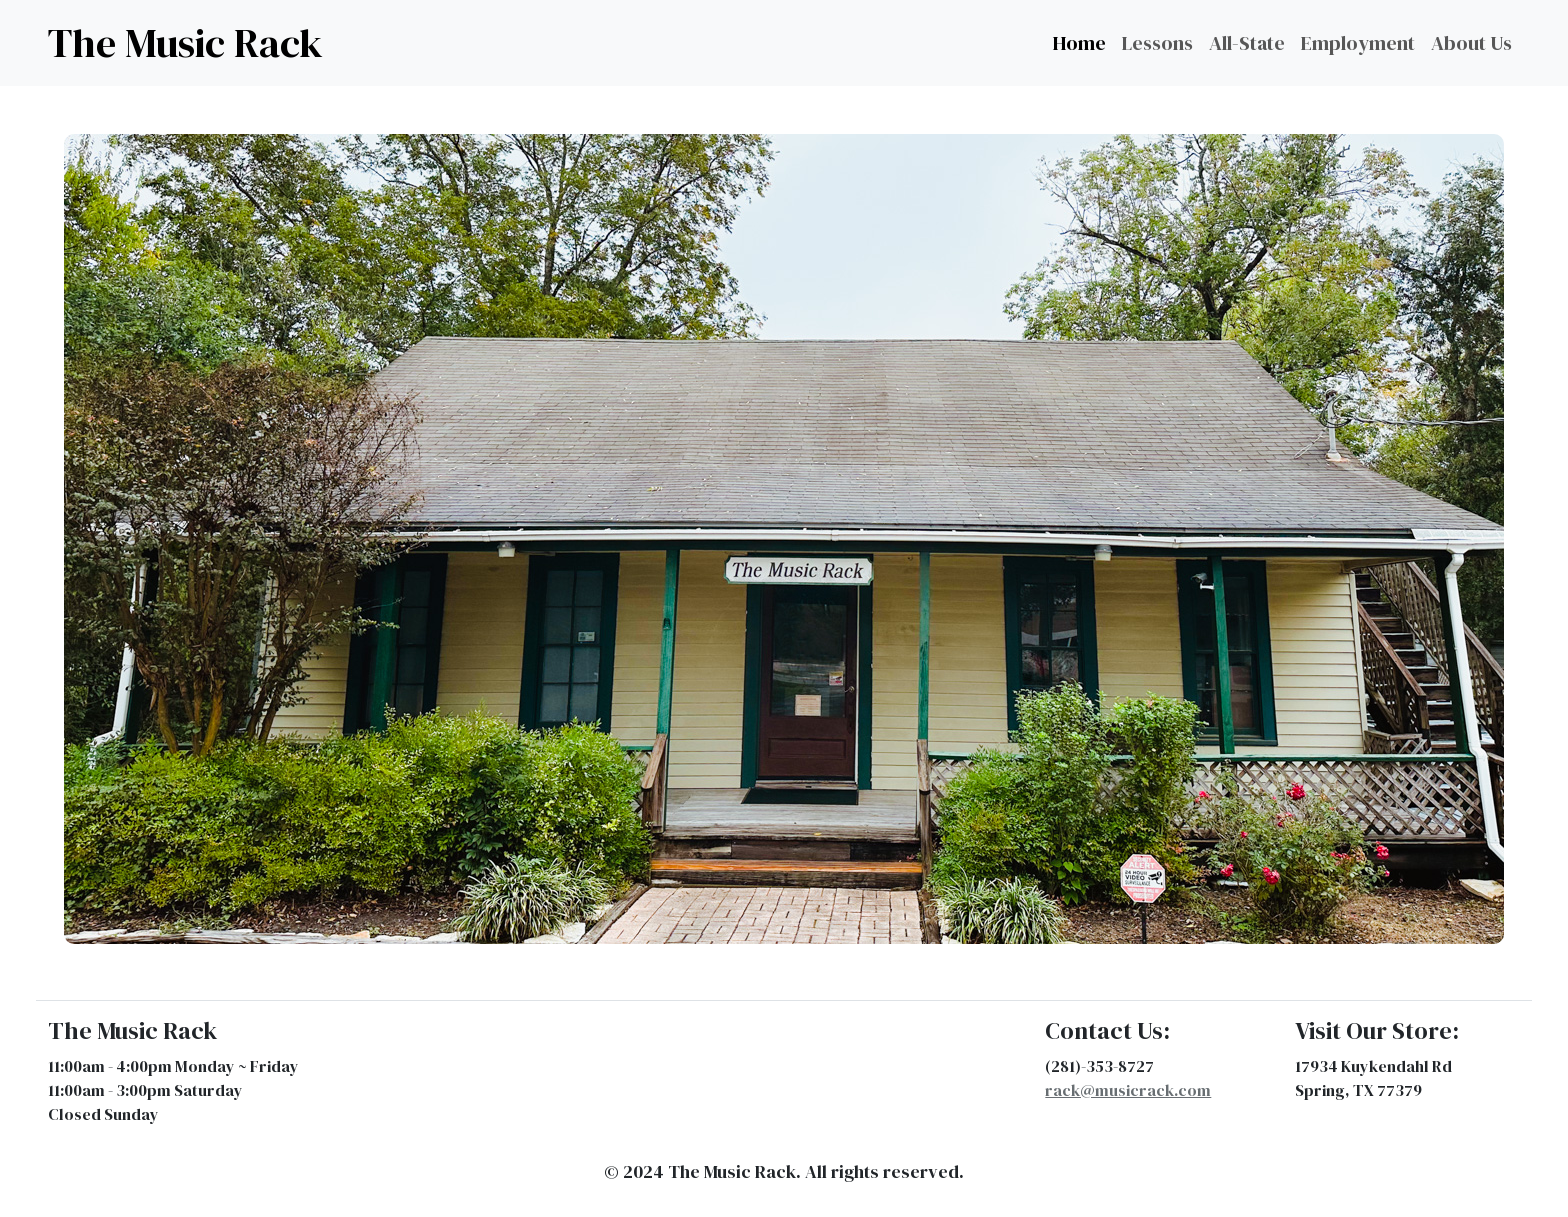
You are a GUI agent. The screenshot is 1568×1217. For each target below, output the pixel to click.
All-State (1247, 43)
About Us (1471, 43)
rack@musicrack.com (1128, 1090)
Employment (1358, 43)
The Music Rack (185, 43)
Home (1079, 43)
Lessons (1157, 43)
